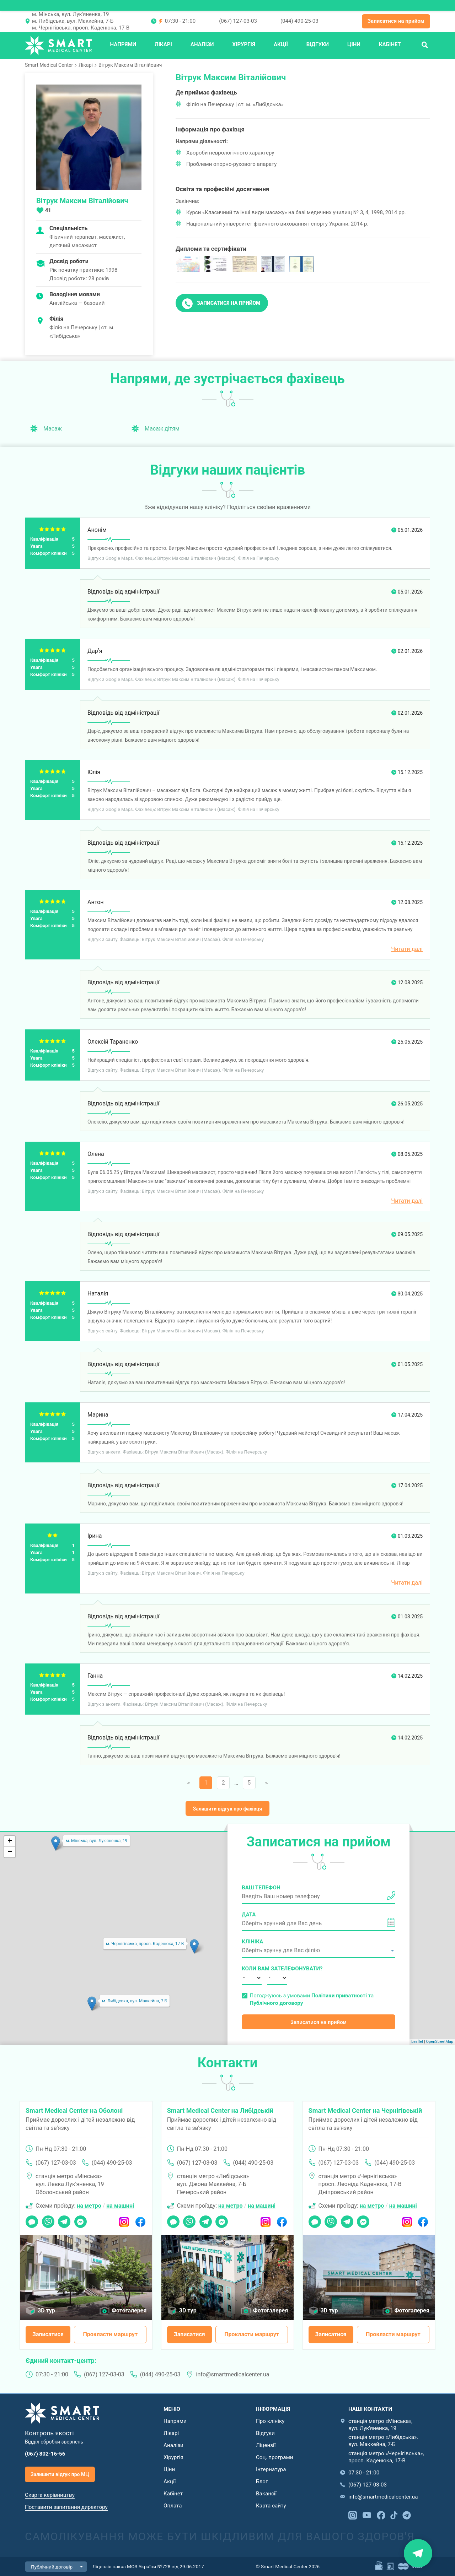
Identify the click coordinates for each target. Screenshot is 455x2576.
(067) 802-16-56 (45, 2454)
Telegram (64, 2219)
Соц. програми (274, 2457)
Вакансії (266, 2493)
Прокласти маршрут (110, 2334)
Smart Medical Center (49, 65)
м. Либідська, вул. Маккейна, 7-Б (72, 21)
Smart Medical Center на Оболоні (74, 2110)
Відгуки (317, 44)
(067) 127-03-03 (238, 21)
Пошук (424, 44)
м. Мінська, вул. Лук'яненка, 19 (70, 14)
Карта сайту (271, 2505)
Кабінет (390, 44)
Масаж (52, 428)
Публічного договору (276, 2003)
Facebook (140, 2219)
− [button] (9, 1852)
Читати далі (407, 949)
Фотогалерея (129, 2310)
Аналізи (202, 44)
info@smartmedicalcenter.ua (232, 2374)
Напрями (123, 44)
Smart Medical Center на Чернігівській (365, 2110)
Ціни (353, 44)
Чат (30, 2219)
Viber (47, 2219)
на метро (89, 2205)
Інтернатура (271, 2469)
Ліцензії (265, 2445)
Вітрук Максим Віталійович (130, 65)
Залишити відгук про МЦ (60, 2474)
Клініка (252, 1941)
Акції (281, 44)
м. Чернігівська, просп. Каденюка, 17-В (80, 28)
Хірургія (243, 44)
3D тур (46, 2310)
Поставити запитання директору (66, 2507)
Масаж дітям (162, 428)
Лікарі (163, 44)
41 (48, 210)
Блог (262, 2481)
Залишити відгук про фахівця (227, 1809)
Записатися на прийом (396, 21)
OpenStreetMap (439, 2041)
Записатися (48, 2334)
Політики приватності (339, 1995)
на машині (120, 2205)
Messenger (80, 2219)
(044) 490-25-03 (299, 21)
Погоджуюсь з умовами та (312, 1999)
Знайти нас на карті (417, 2553)
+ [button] (9, 1841)
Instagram (124, 2219)
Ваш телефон (261, 1887)
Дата (249, 1914)
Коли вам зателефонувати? (252, 1968)
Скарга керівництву (50, 2495)
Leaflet (417, 2041)
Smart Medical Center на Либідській (220, 2110)
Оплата (173, 2505)
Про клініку (270, 2421)
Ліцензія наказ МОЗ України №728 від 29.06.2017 (148, 2566)
